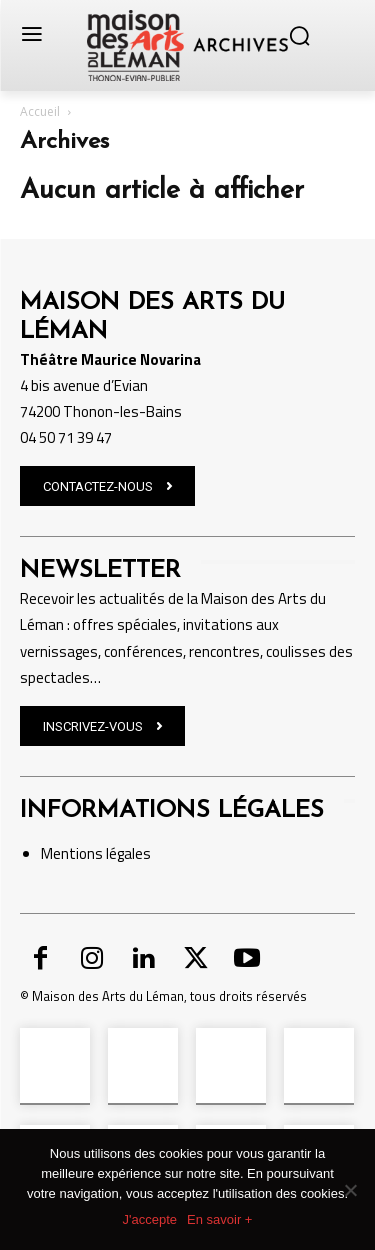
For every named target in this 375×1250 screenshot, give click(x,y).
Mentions (72, 853)
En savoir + (219, 1219)
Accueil (40, 111)
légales (127, 853)
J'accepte (150, 1219)
